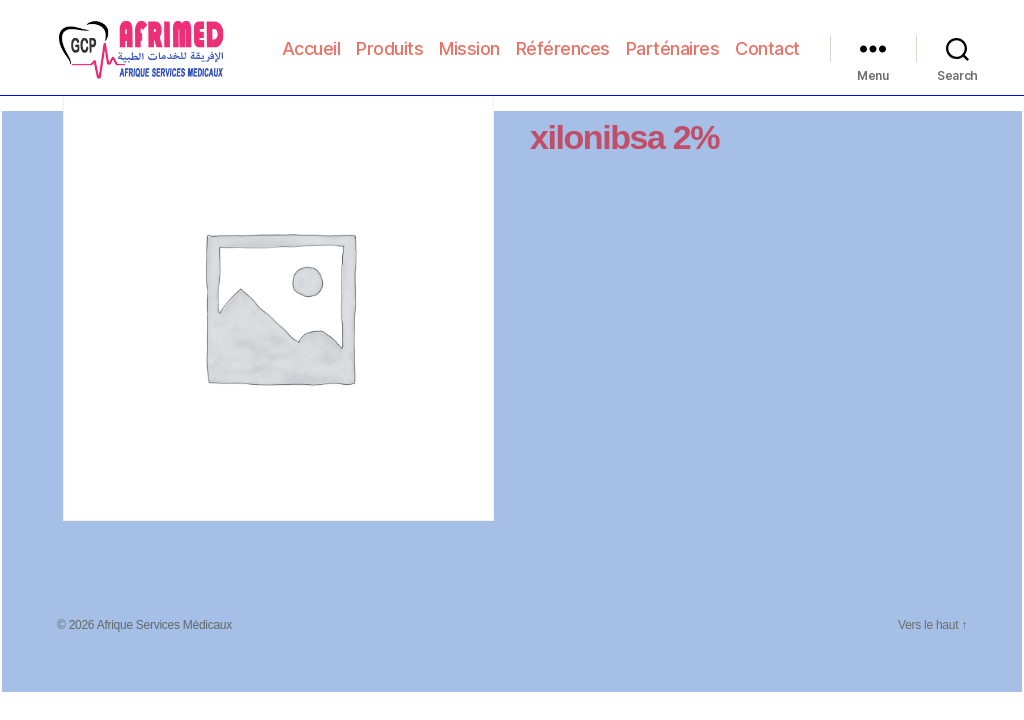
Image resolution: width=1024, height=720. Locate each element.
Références (643, 44)
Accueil (391, 44)
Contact (767, 73)
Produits (470, 44)
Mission (550, 44)
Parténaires (753, 44)
